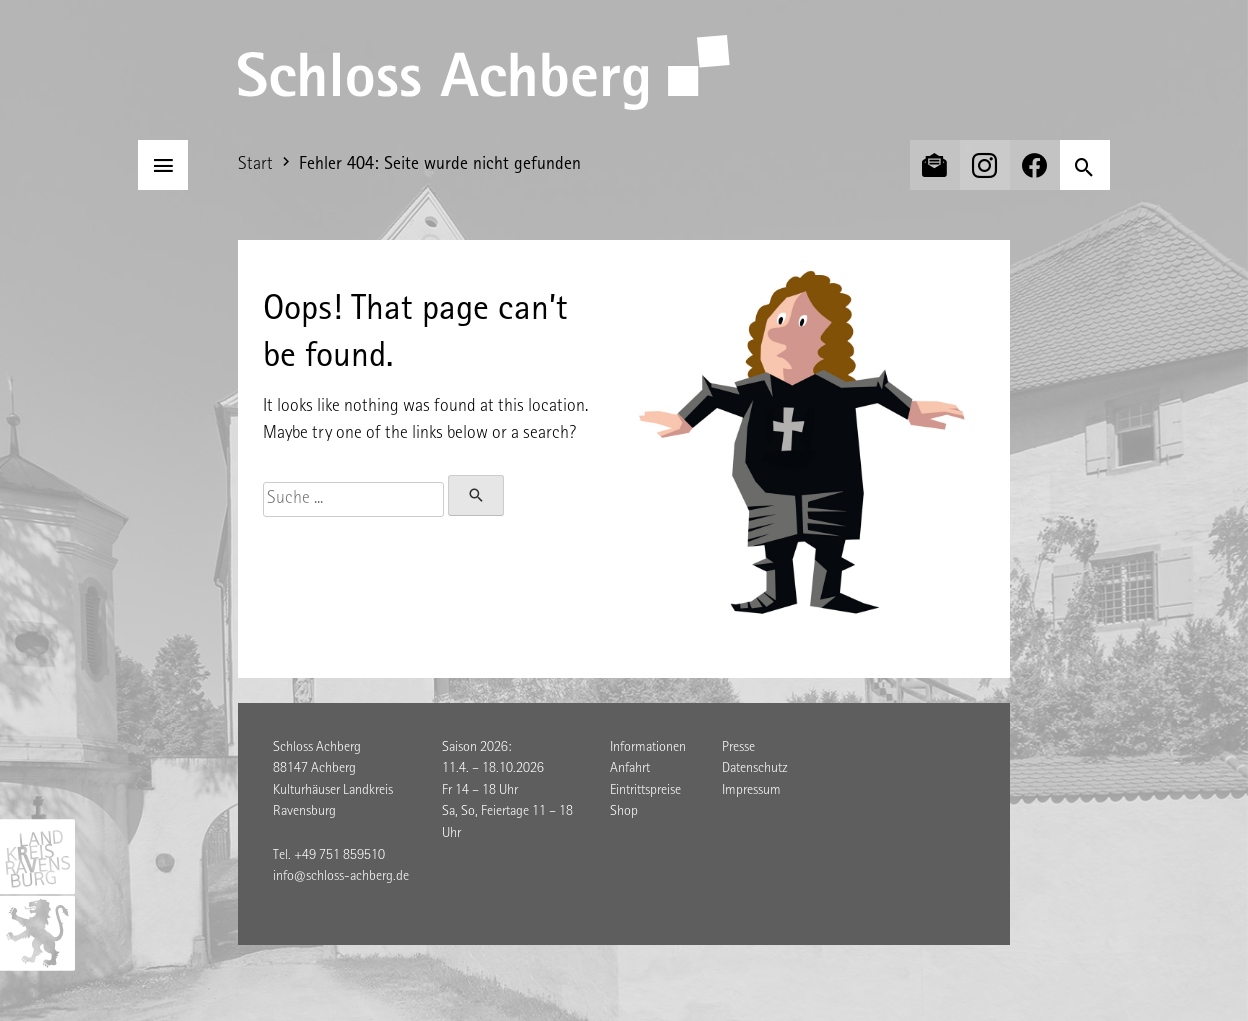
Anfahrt (630, 769)
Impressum (751, 791)
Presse (738, 748)
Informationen (648, 748)
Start (255, 165)
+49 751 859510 (339, 856)
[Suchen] (1085, 165)
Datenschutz (755, 769)
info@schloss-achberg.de (341, 877)
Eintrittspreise (645, 791)
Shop (624, 812)
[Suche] (353, 499)
